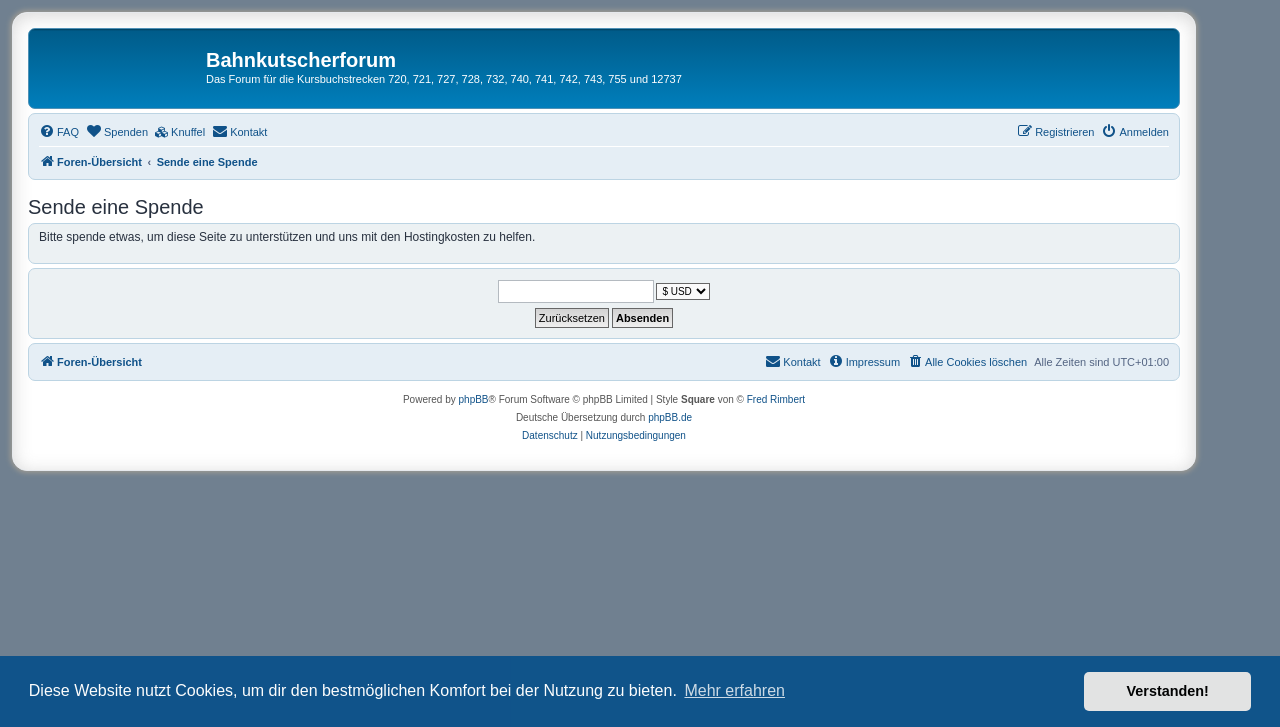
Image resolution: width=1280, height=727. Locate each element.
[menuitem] (59, 132)
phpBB (474, 399)
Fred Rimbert (776, 399)
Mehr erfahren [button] (734, 690)
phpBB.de (670, 417)
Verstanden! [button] (1168, 691)
